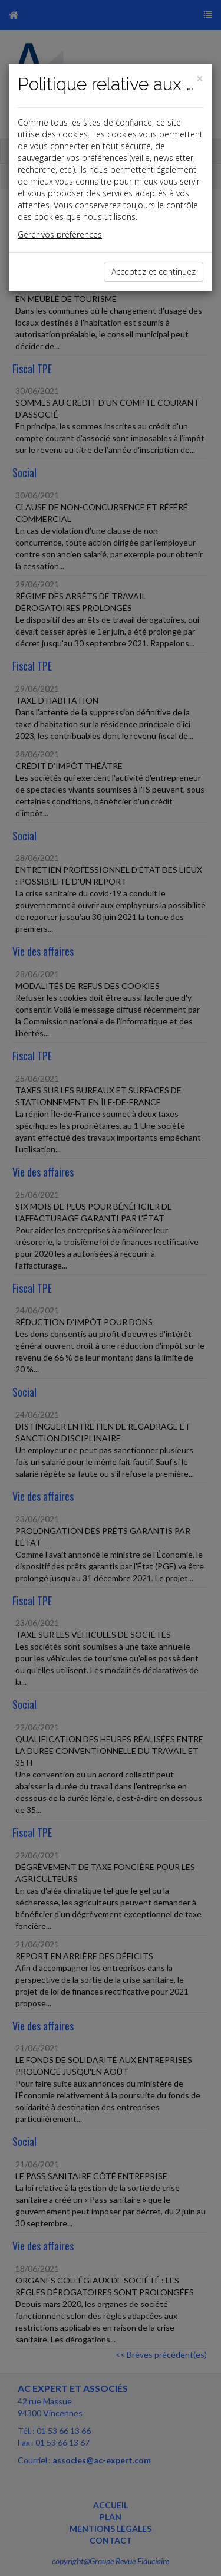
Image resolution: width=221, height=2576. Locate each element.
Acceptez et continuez (153, 271)
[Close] (199, 79)
